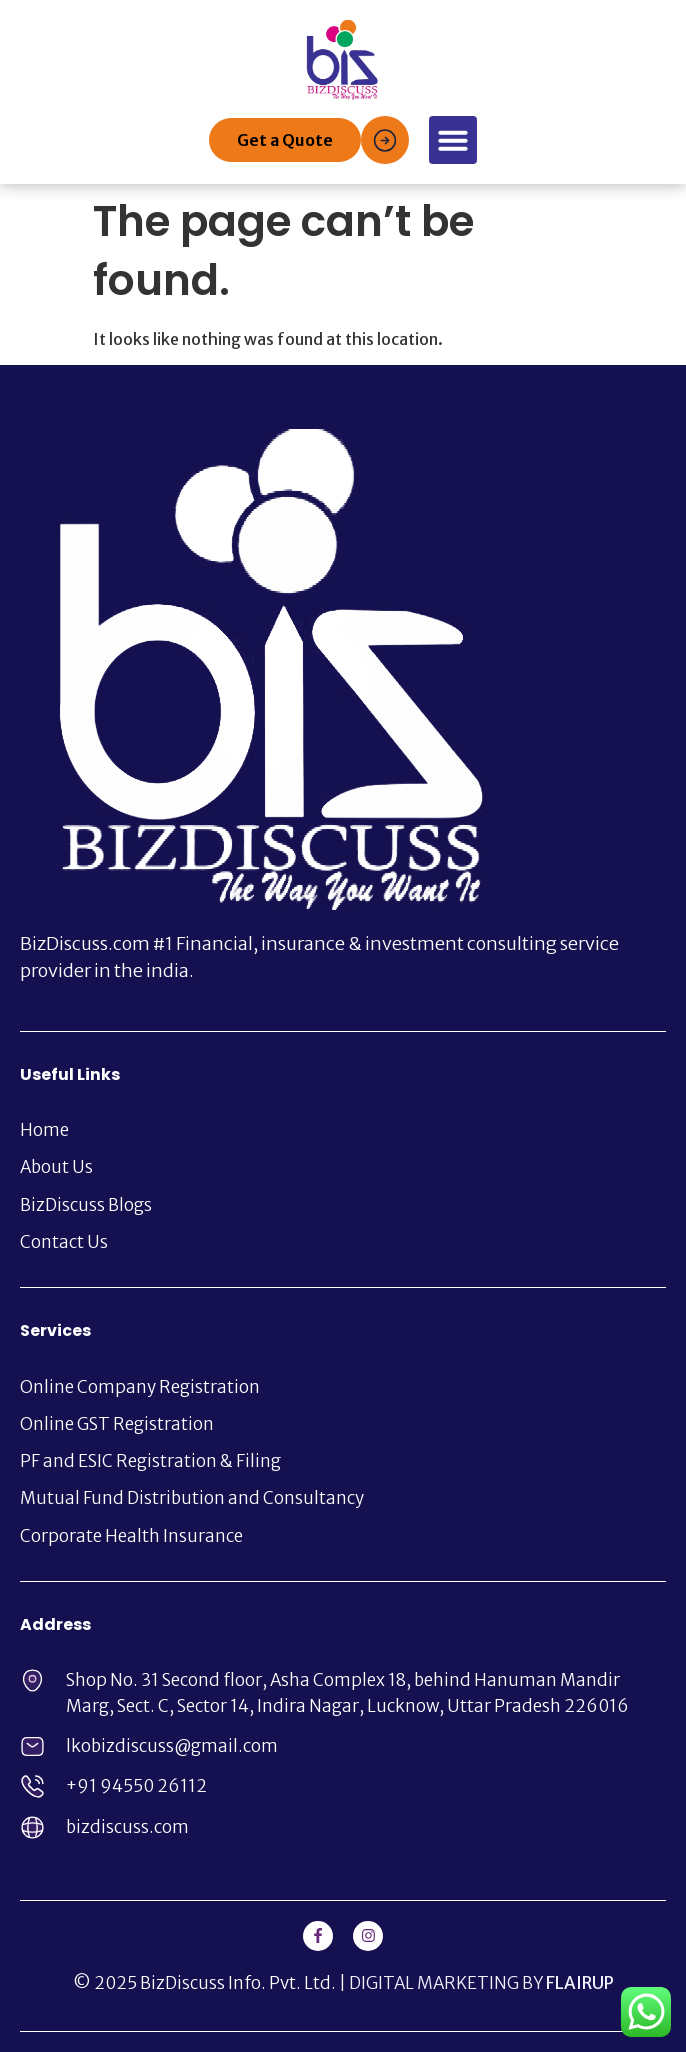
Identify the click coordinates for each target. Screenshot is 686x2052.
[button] (453, 140)
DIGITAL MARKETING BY (481, 1983)
